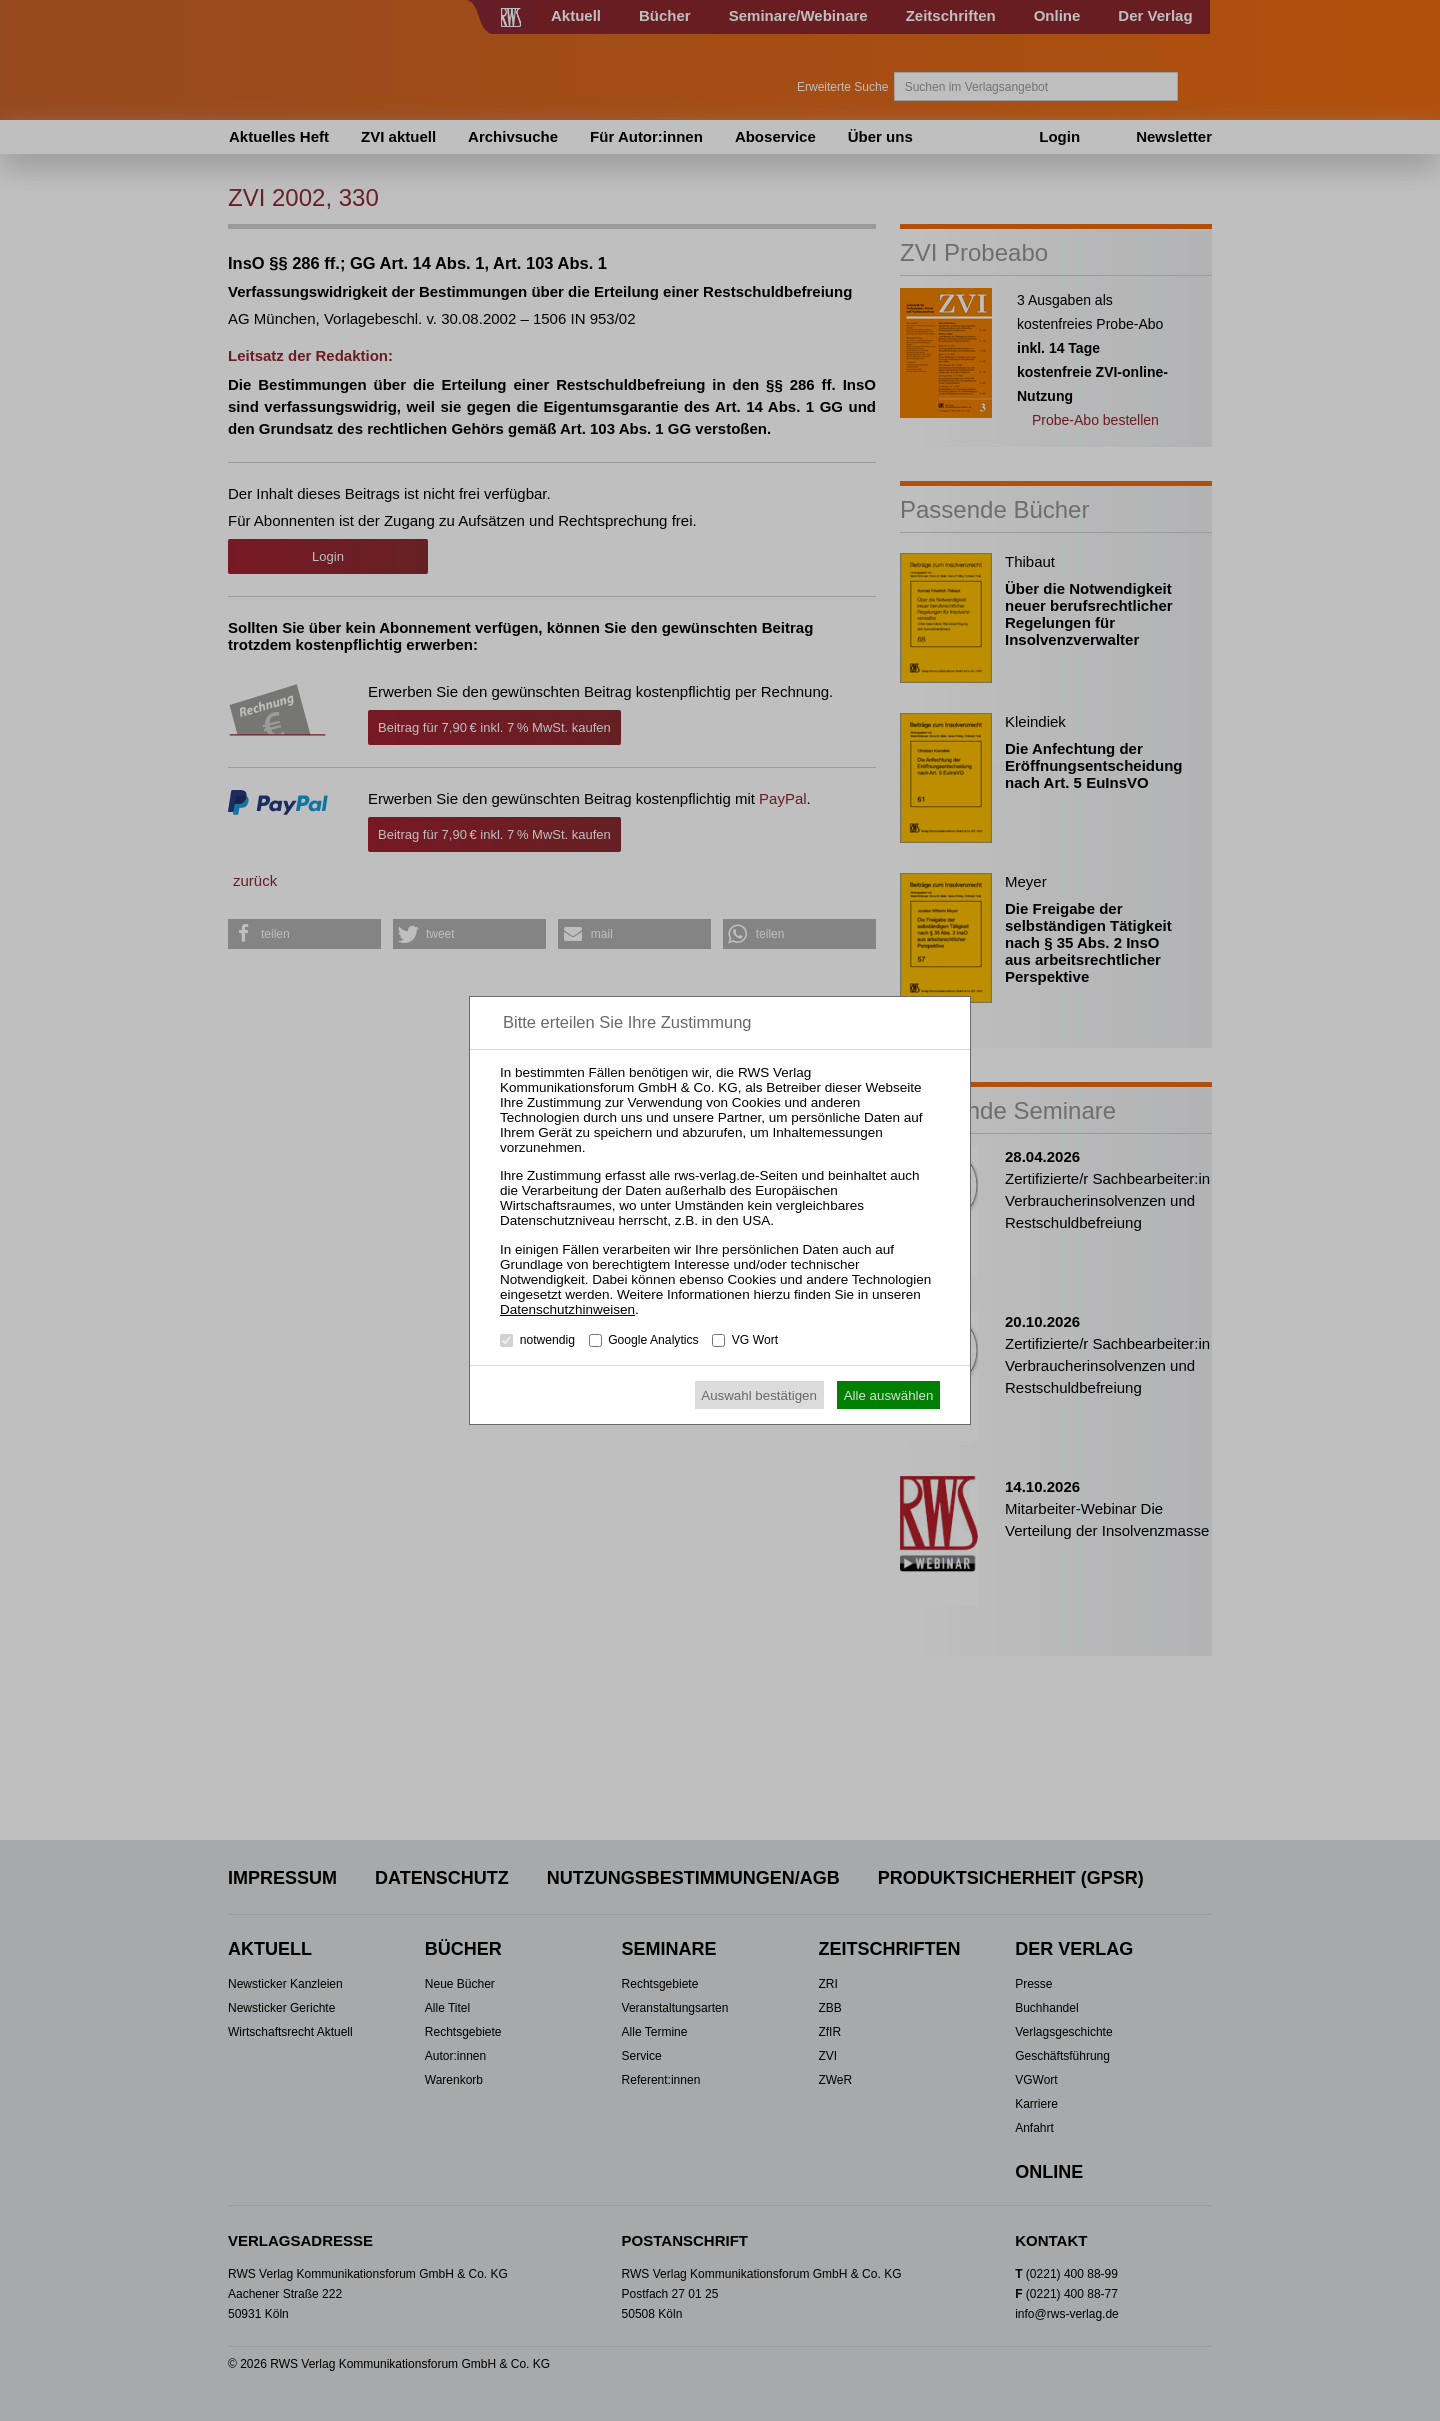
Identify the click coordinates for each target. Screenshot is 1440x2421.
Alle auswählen (889, 1395)
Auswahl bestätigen (759, 1395)
